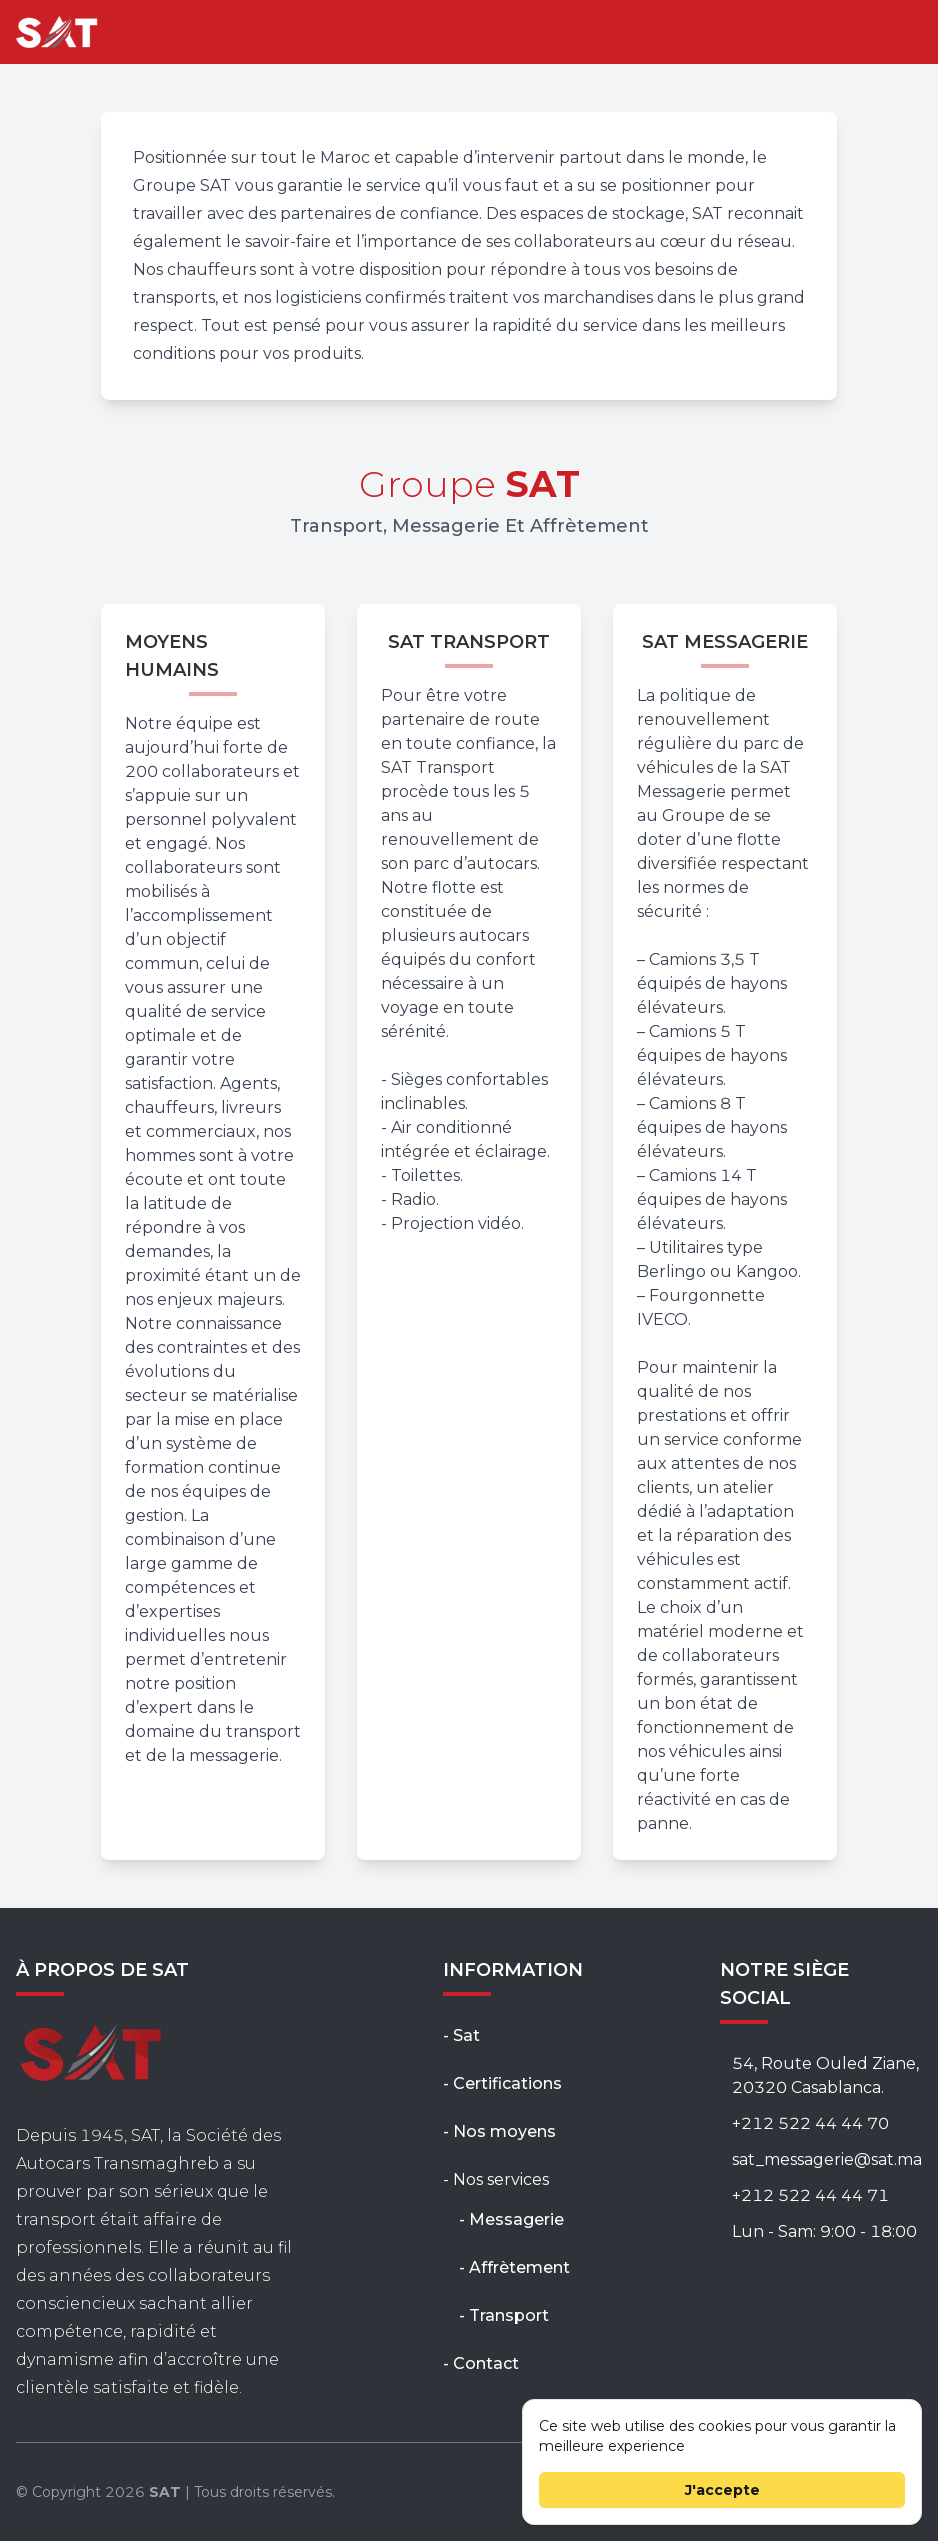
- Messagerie (511, 2219)
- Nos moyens (499, 2131)
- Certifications (502, 2083)
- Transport (504, 2315)
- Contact (481, 2363)
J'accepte (722, 2490)
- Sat (461, 2035)
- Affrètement (514, 2267)
